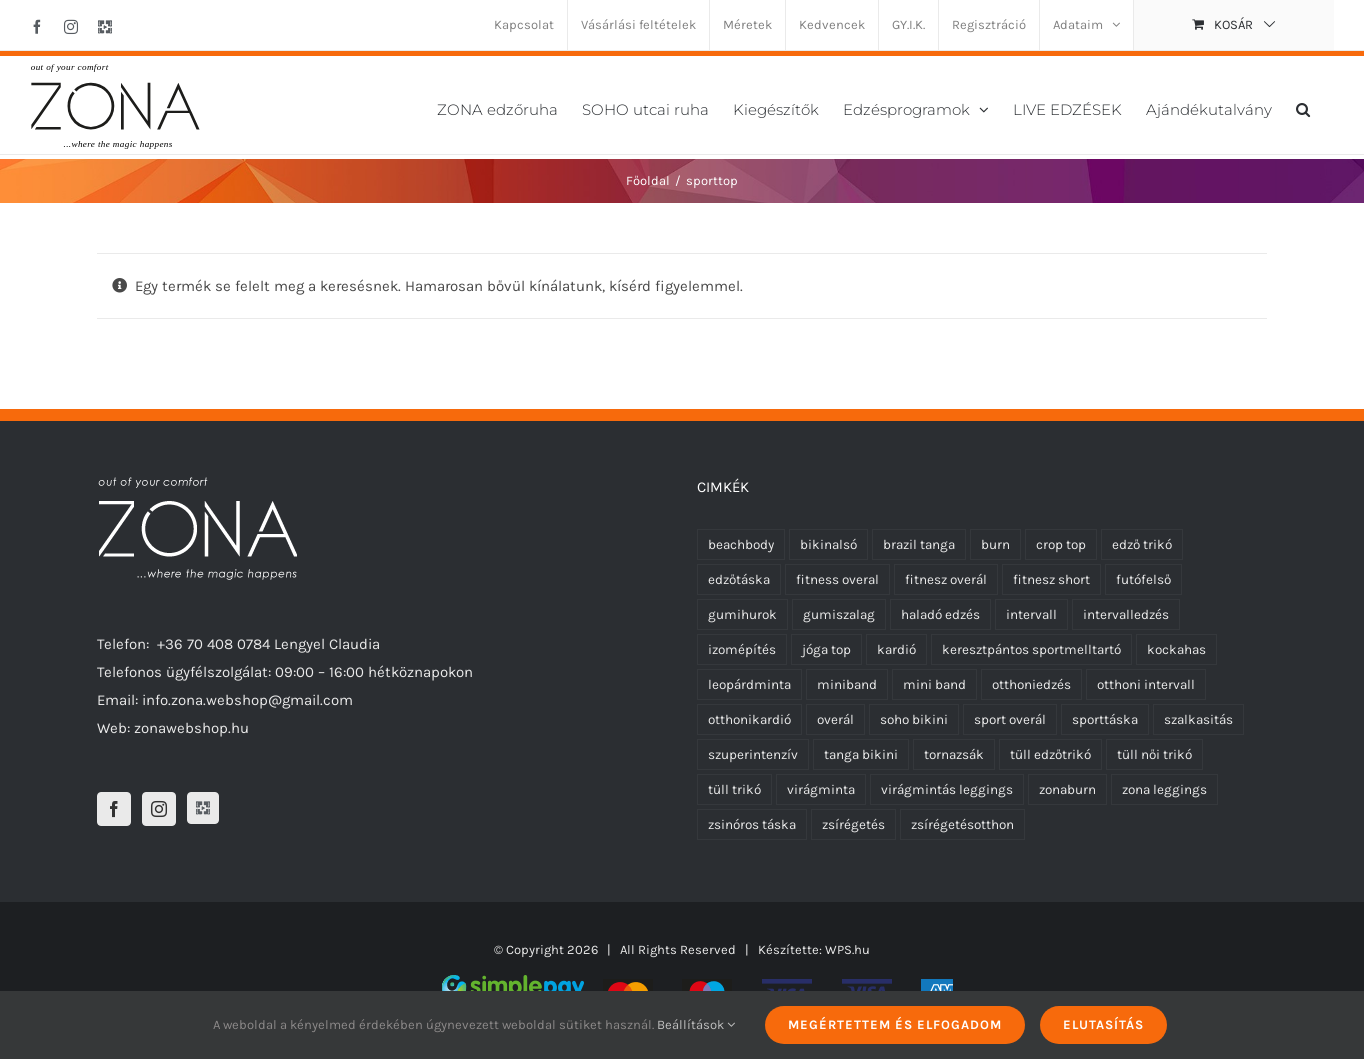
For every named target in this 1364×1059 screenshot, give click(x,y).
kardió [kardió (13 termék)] (896, 649)
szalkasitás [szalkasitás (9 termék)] (1198, 719)
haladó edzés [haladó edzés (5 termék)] (940, 614)
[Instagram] (159, 809)
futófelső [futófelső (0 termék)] (1143, 579)
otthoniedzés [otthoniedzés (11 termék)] (1031, 684)
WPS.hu (847, 949)
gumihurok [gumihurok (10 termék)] (742, 614)
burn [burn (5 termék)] (995, 544)
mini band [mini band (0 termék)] (934, 684)
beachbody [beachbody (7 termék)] (741, 544)
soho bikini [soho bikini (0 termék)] (914, 719)
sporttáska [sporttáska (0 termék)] (1105, 719)
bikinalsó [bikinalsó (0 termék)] (828, 544)
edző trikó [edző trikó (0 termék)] (1142, 544)
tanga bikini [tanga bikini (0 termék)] (861, 754)
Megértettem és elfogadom (895, 1024)
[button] (1303, 107)
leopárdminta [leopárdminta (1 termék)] (749, 684)
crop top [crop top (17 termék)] (1061, 544)
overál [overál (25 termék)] (835, 719)
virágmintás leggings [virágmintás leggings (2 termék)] (947, 789)
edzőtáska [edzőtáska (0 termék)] (739, 579)
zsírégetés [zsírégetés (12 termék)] (853, 824)
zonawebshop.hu (191, 728)
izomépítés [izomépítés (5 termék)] (742, 649)
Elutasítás (1103, 1024)
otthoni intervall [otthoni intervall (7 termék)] (1146, 684)
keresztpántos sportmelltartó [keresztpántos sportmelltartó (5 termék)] (1031, 649)
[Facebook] (114, 809)
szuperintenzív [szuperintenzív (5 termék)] (753, 754)
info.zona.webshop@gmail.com (247, 700)
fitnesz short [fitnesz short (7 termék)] (1051, 579)
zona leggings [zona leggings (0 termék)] (1164, 789)
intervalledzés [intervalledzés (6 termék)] (1126, 614)
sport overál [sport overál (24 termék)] (1010, 719)
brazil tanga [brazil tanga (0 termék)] (919, 544)
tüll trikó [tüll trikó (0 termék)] (734, 789)
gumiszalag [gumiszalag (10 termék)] (839, 614)
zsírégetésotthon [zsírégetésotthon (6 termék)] (962, 824)
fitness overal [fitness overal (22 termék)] (837, 579)
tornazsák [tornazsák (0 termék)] (954, 754)
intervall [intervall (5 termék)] (1031, 614)
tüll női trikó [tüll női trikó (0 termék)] (1154, 754)
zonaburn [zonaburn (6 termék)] (1067, 789)
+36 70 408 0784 (213, 644)
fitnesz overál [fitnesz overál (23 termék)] (946, 579)
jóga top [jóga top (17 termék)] (826, 649)
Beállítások (696, 1024)
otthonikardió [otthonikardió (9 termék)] (749, 719)
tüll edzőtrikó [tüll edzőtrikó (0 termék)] (1050, 754)
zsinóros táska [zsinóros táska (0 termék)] (752, 824)
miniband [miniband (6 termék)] (847, 684)
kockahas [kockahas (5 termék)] (1176, 649)
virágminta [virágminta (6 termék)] (821, 789)
